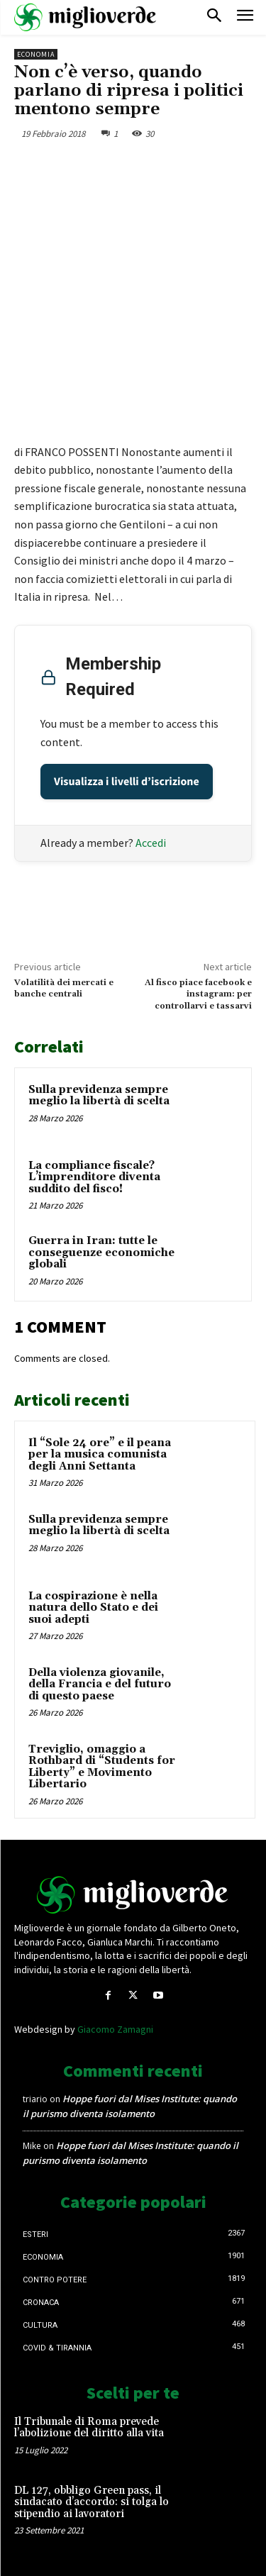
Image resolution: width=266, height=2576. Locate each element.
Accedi (150, 843)
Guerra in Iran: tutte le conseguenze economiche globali (101, 1252)
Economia (35, 54)
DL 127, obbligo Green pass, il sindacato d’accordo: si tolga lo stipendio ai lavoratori (91, 2502)
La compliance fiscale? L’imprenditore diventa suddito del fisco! (94, 1176)
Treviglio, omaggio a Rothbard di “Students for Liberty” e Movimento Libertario (101, 1767)
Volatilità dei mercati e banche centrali (63, 988)
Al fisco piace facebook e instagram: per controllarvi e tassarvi (198, 994)
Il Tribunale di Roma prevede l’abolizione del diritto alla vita (89, 2428)
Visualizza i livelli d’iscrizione (126, 782)
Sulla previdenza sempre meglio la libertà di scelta (99, 1096)
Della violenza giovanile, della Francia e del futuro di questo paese (99, 1684)
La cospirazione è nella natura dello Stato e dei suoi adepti (93, 1607)
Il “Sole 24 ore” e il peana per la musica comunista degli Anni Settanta (99, 1454)
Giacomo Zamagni (115, 2029)
